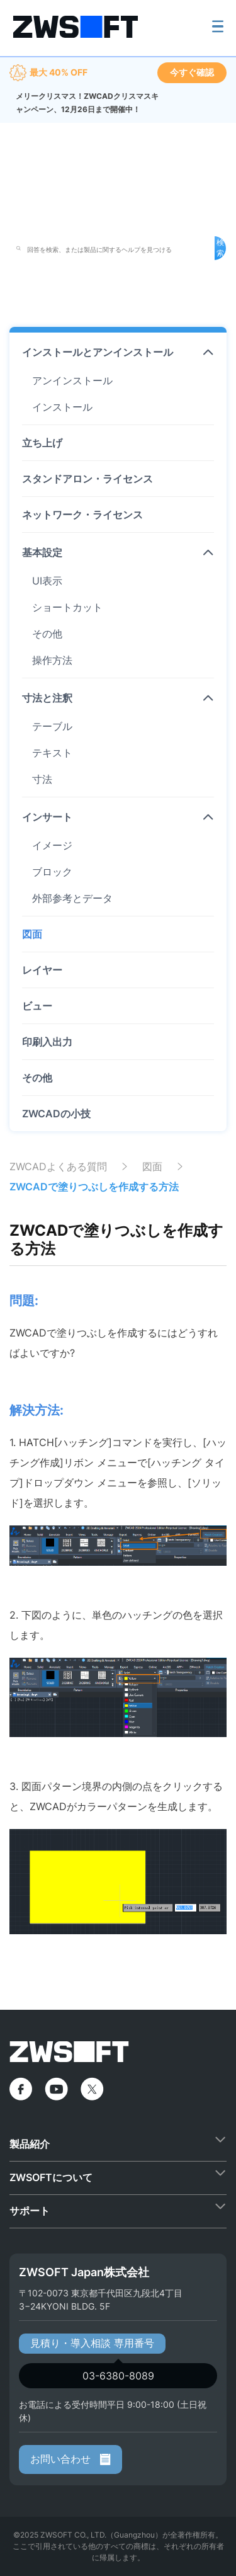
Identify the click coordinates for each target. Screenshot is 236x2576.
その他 (47, 633)
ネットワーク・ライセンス (82, 514)
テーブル (52, 726)
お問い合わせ (70, 2459)
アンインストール (72, 380)
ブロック (52, 871)
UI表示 (47, 580)
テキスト (52, 752)
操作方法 (52, 660)
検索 (220, 247)
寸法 (42, 779)
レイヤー (42, 970)
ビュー (37, 1006)
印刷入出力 (47, 1041)
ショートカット (67, 607)
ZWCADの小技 (56, 1113)
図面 (32, 934)
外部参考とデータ (72, 898)
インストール (62, 407)
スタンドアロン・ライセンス (87, 478)
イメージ (52, 845)
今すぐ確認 (192, 72)
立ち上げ (42, 442)
